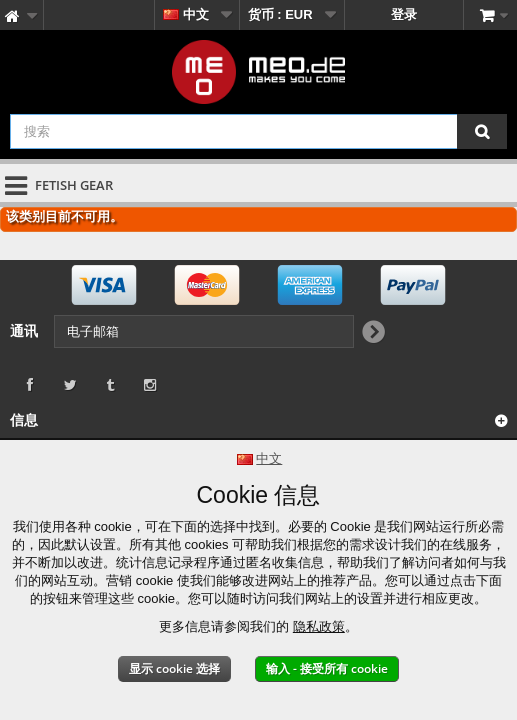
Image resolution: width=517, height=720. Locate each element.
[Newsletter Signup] (372, 333)
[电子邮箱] (204, 331)
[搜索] (482, 131)
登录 (404, 14)
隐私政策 (319, 626)
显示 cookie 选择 (174, 668)
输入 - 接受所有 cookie (327, 668)
